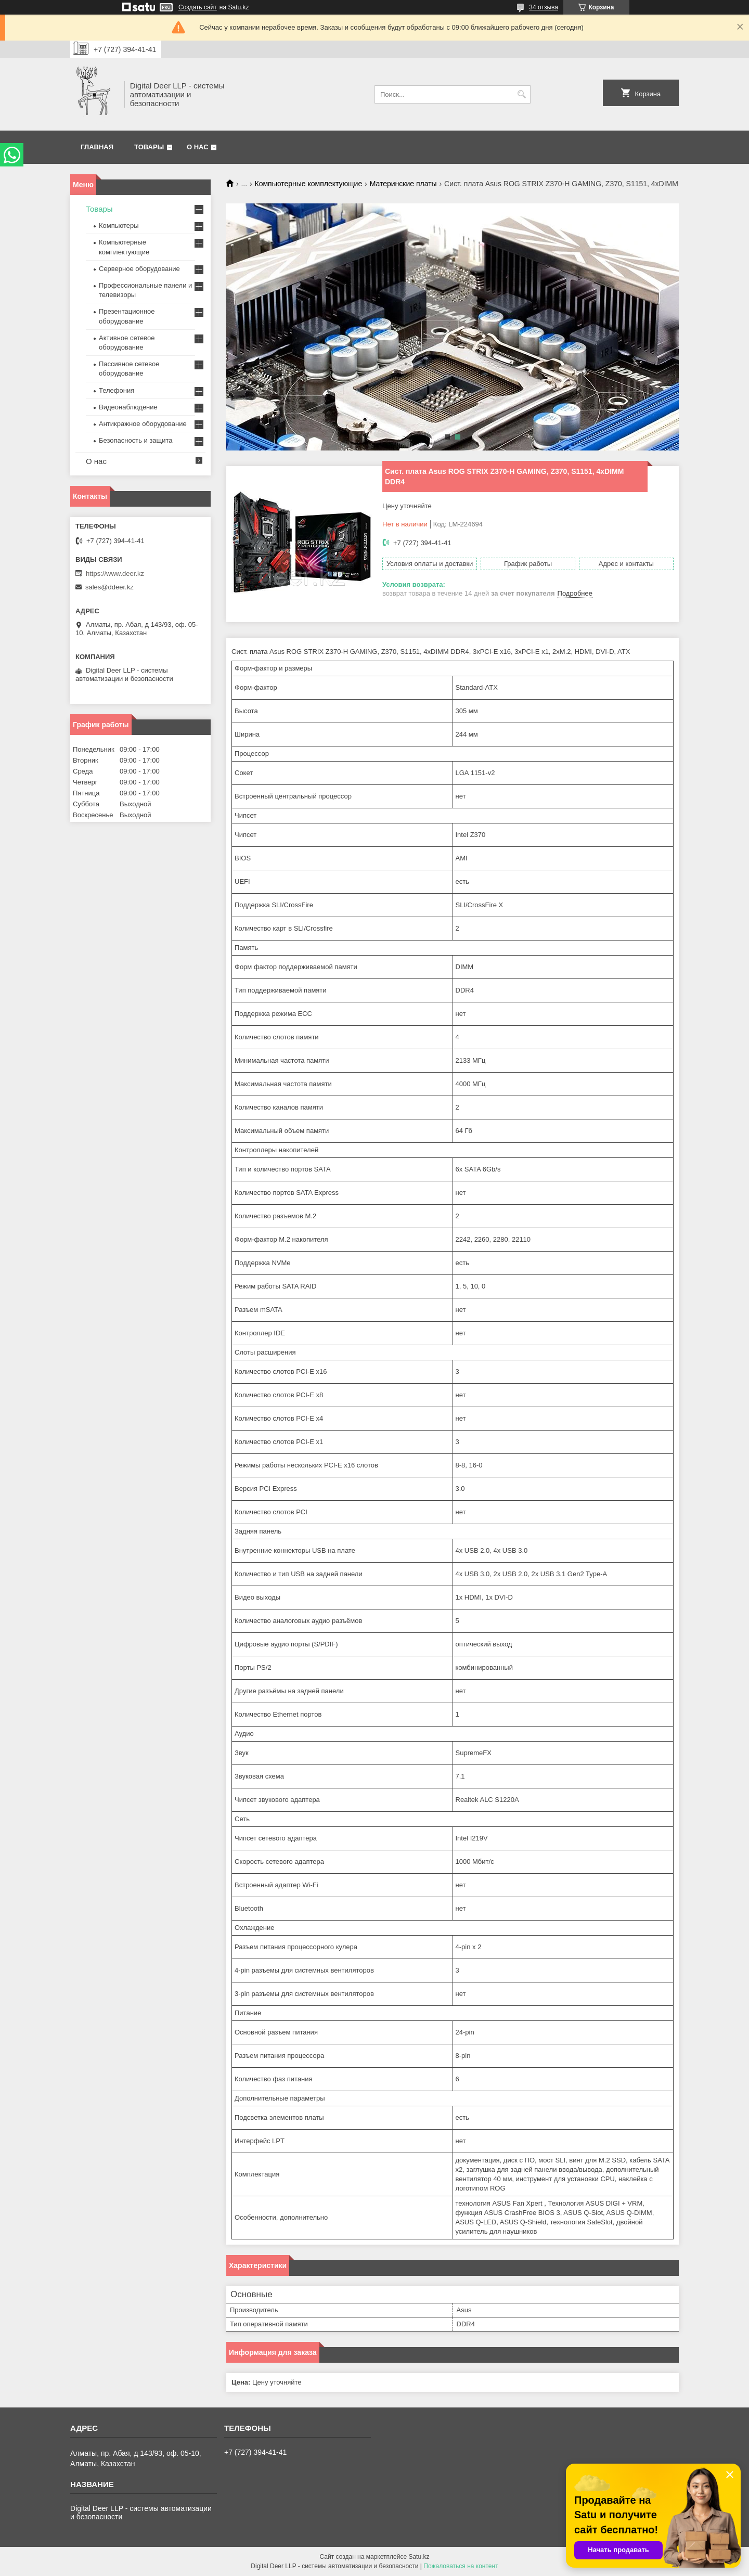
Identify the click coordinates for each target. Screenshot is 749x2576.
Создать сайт (197, 7)
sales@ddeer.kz (109, 587)
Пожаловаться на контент (460, 2566)
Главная (97, 147)
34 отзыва (543, 7)
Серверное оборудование (139, 269)
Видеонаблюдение (128, 407)
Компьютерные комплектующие (309, 183)
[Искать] (521, 94)
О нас (198, 147)
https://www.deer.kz (115, 573)
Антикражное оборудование (143, 424)
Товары (149, 147)
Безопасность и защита (136, 440)
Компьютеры (119, 225)
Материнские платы (403, 183)
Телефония (116, 390)
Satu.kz (418, 2556)
